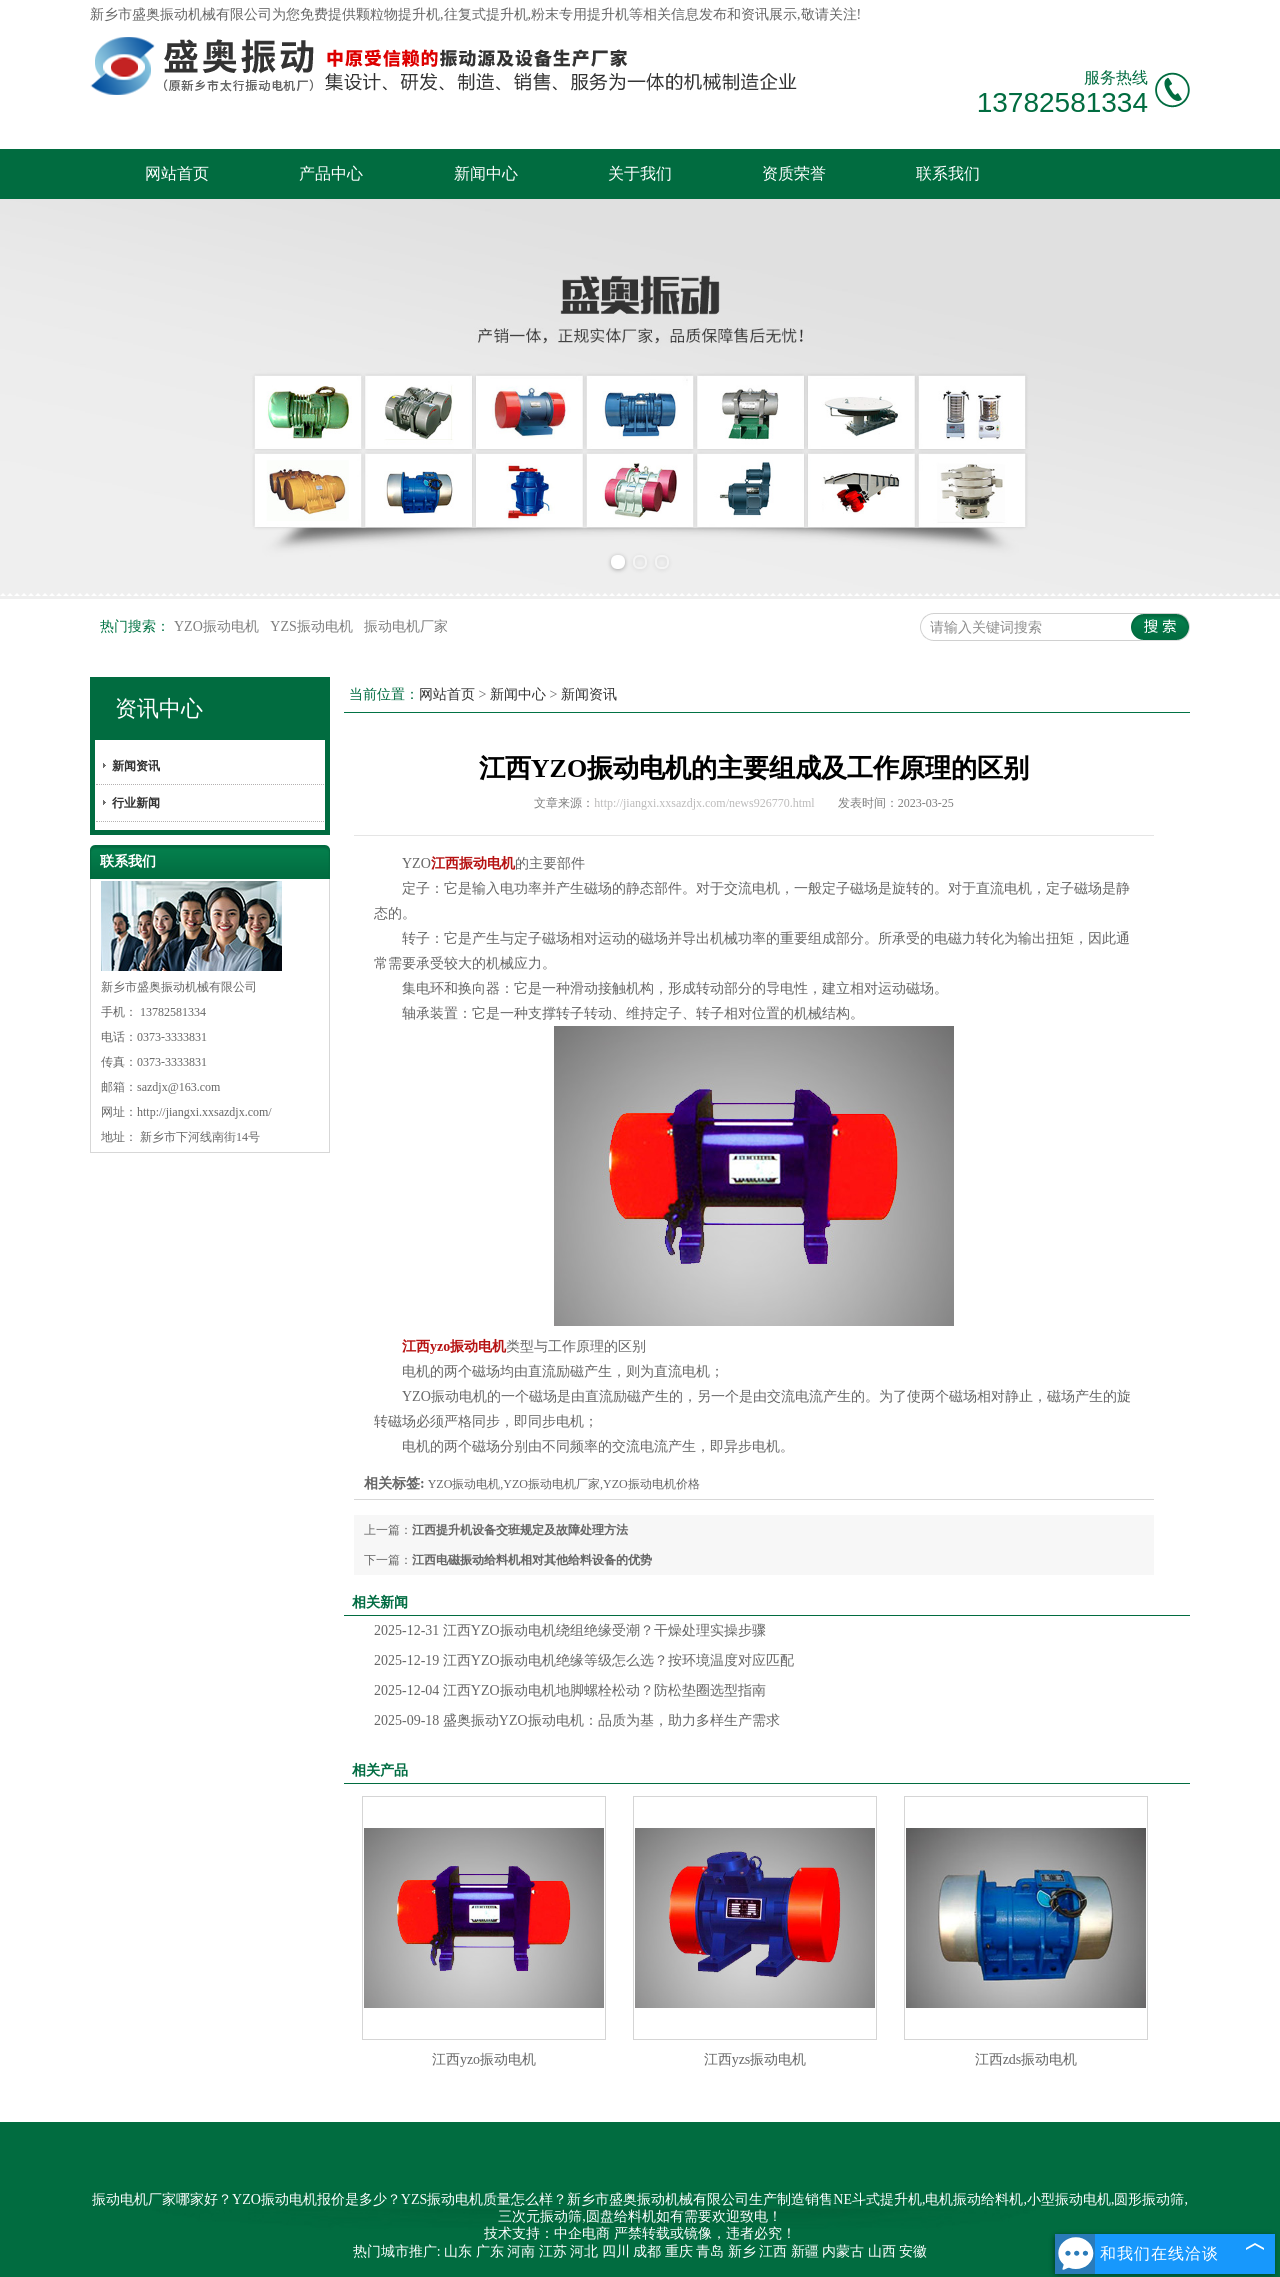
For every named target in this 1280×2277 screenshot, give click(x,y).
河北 (584, 2251)
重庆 (679, 2251)
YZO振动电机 (218, 626)
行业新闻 (136, 803)
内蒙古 (843, 2251)
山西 (882, 2251)
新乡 (742, 2251)
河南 (521, 2251)
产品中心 (331, 173)
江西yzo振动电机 (484, 2059)
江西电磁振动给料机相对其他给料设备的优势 (532, 1560)
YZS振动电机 (313, 626)
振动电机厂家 (406, 626)
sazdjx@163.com (178, 1087)
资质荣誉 (794, 173)
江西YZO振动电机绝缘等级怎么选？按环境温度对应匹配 (584, 1660)
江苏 (553, 2251)
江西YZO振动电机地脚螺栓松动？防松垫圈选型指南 (570, 1690)
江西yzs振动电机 (755, 2059)
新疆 (805, 2251)
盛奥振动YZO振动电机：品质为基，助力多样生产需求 (577, 1720)
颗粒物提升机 (398, 14)
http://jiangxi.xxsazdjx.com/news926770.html (704, 803)
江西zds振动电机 (1026, 2059)
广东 (490, 2251)
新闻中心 (486, 173)
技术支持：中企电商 (547, 2233)
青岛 (710, 2251)
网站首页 (177, 173)
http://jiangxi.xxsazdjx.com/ (204, 1112)
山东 (458, 2251)
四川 (616, 2251)
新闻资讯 (136, 766)
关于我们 (640, 173)
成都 (647, 2251)
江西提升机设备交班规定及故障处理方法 (520, 1530)
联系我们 (948, 173)
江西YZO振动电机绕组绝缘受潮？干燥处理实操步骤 (570, 1630)
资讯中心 (159, 708)
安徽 (913, 2251)
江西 (773, 2251)
